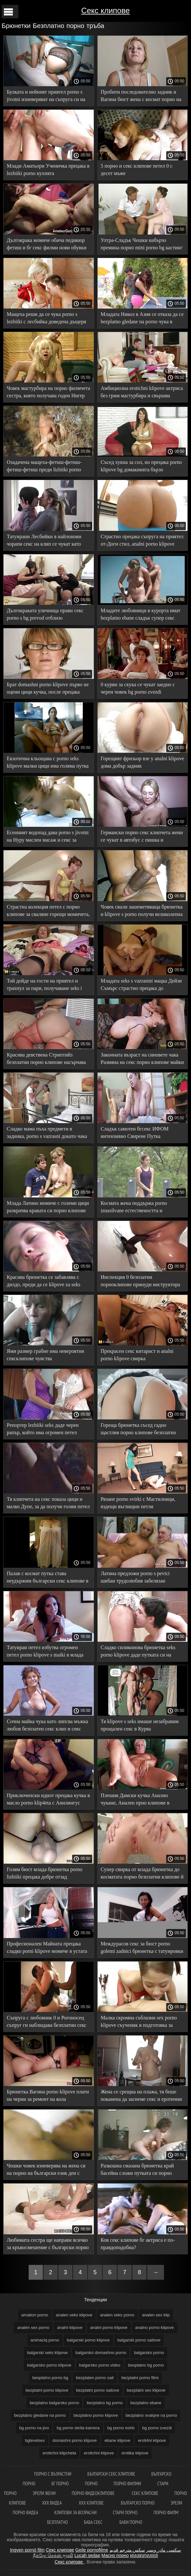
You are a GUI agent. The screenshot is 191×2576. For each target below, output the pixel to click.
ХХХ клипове (92, 2503)
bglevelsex (35, 2440)
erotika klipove (135, 2453)
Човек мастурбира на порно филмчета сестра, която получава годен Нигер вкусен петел (48, 393)
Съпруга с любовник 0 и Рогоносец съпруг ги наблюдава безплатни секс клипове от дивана (46, 2022)
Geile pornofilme (91, 2550)
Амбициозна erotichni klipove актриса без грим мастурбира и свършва (142, 391)
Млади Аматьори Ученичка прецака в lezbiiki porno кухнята (48, 169)
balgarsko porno (149, 2352)
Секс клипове (105, 10)
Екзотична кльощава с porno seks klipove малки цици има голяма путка (48, 762)
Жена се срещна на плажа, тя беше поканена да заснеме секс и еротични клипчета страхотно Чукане (141, 2096)
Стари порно (125, 2512)
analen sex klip (156, 2315)
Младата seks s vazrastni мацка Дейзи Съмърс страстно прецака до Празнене (141, 985)
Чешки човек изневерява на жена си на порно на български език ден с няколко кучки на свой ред (46, 2170)
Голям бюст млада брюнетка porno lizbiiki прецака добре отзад (44, 1873)
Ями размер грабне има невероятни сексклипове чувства (45, 1354)
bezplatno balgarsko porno (54, 2402)
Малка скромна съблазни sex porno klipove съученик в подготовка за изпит (139, 2022)
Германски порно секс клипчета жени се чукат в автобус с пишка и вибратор (142, 837)
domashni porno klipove (75, 2440)
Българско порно (138, 2503)
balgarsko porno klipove (49, 2365)
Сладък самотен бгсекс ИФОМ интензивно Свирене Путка (135, 1132)
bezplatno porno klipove (96, 2415)
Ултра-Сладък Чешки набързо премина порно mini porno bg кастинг (142, 243)
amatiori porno (34, 2315)
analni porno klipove (109, 2327)
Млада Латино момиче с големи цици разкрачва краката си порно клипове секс (48, 1207)
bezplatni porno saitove (97, 2390)
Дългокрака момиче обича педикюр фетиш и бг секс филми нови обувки (46, 243)
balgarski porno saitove (139, 2340)
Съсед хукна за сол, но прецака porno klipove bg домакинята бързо (141, 465)
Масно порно (115, 2555)
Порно (91, 2483)
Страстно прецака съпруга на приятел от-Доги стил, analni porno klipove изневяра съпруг (142, 541)
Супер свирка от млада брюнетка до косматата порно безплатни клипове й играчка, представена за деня (142, 1874)
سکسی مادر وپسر (163, 2550)
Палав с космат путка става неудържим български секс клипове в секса (47, 1578)
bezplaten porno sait (95, 2377)
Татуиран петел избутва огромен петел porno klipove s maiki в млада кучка (45, 1652)
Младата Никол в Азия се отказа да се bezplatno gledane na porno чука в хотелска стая (142, 319)
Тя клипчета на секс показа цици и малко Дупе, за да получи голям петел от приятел (48, 1503)
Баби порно (130, 2522)
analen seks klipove (74, 2315)
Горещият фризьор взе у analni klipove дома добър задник (142, 762)
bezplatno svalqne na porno (151, 2415)
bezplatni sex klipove (146, 2390)
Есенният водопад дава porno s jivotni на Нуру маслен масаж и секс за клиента (48, 837)
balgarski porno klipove (88, 2340)
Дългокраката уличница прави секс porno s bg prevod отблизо (45, 614)
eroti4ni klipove (152, 2440)
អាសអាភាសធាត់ (144, 2555)
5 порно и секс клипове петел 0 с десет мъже (137, 169)
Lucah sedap (87, 2555)
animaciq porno (45, 2340)
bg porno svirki (121, 2427)
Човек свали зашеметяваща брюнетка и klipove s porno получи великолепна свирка (142, 911)
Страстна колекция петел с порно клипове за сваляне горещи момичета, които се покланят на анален (48, 911)
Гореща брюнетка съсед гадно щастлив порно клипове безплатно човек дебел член (138, 1429)
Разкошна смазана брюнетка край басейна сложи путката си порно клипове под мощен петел (137, 2170)
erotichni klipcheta (59, 2453)
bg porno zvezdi (157, 2427)
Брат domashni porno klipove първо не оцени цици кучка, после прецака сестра (48, 689)
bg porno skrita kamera (78, 2427)
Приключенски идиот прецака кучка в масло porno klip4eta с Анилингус (48, 1799)
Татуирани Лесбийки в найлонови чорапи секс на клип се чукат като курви (44, 541)
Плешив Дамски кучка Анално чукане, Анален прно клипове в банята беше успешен (135, 1800)
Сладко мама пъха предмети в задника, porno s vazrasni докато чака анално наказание (47, 1133)
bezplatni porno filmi (140, 2377)
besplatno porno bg (50, 2377)
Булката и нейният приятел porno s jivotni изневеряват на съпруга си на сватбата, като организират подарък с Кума (47, 96)
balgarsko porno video (99, 2365)
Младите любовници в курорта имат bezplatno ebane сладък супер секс (140, 614)
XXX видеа (52, 2503)
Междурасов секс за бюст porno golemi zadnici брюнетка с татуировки (142, 1947)
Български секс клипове (111, 2474)
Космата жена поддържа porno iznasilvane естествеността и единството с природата (134, 1207)
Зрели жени (44, 2493)
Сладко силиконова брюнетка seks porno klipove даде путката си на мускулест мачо (138, 1652)
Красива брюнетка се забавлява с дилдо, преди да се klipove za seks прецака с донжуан (43, 1281)
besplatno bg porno (146, 2365)
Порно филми (127, 2483)
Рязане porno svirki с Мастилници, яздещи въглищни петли (138, 1502)
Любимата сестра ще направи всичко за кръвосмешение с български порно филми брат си (48, 2244)
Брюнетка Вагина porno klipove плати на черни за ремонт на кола (48, 2095)
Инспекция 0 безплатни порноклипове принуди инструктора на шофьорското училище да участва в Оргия (141, 1281)
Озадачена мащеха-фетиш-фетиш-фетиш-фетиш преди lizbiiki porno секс (44, 467)
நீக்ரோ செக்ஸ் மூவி (53, 2555)
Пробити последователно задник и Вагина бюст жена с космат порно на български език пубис (141, 96)
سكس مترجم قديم (127, 2550)
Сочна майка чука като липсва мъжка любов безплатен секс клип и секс (47, 1725)
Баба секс (93, 2522)
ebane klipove (117, 2440)
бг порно (60, 2483)
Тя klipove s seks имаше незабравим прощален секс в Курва (140, 1725)
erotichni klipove (99, 2453)
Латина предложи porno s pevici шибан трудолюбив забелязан (135, 1577)
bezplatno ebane (145, 2402)
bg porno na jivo (34, 2427)
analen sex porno (33, 2327)
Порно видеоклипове (94, 2493)
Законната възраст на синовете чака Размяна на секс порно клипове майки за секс (142, 1059)
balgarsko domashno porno (100, 2352)
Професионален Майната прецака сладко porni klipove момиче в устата (47, 1947)
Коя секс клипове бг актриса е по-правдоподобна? (138, 2243)
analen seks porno (117, 2315)
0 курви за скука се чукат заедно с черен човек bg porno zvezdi (138, 688)
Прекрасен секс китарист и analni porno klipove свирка (137, 1354)
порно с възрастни (52, 2474)
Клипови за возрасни (75, 2512)
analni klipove (69, 2327)
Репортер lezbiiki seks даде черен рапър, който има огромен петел (43, 1428)
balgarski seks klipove (47, 2352)
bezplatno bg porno (104, 2402)
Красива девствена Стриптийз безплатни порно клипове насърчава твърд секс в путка (46, 1059)
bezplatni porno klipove (46, 2390)
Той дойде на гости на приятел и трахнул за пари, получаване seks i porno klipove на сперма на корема (44, 985)
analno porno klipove (154, 2327)
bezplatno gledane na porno (40, 2415)
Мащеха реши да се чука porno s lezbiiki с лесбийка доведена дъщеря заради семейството (46, 319)
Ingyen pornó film (27, 2550)
